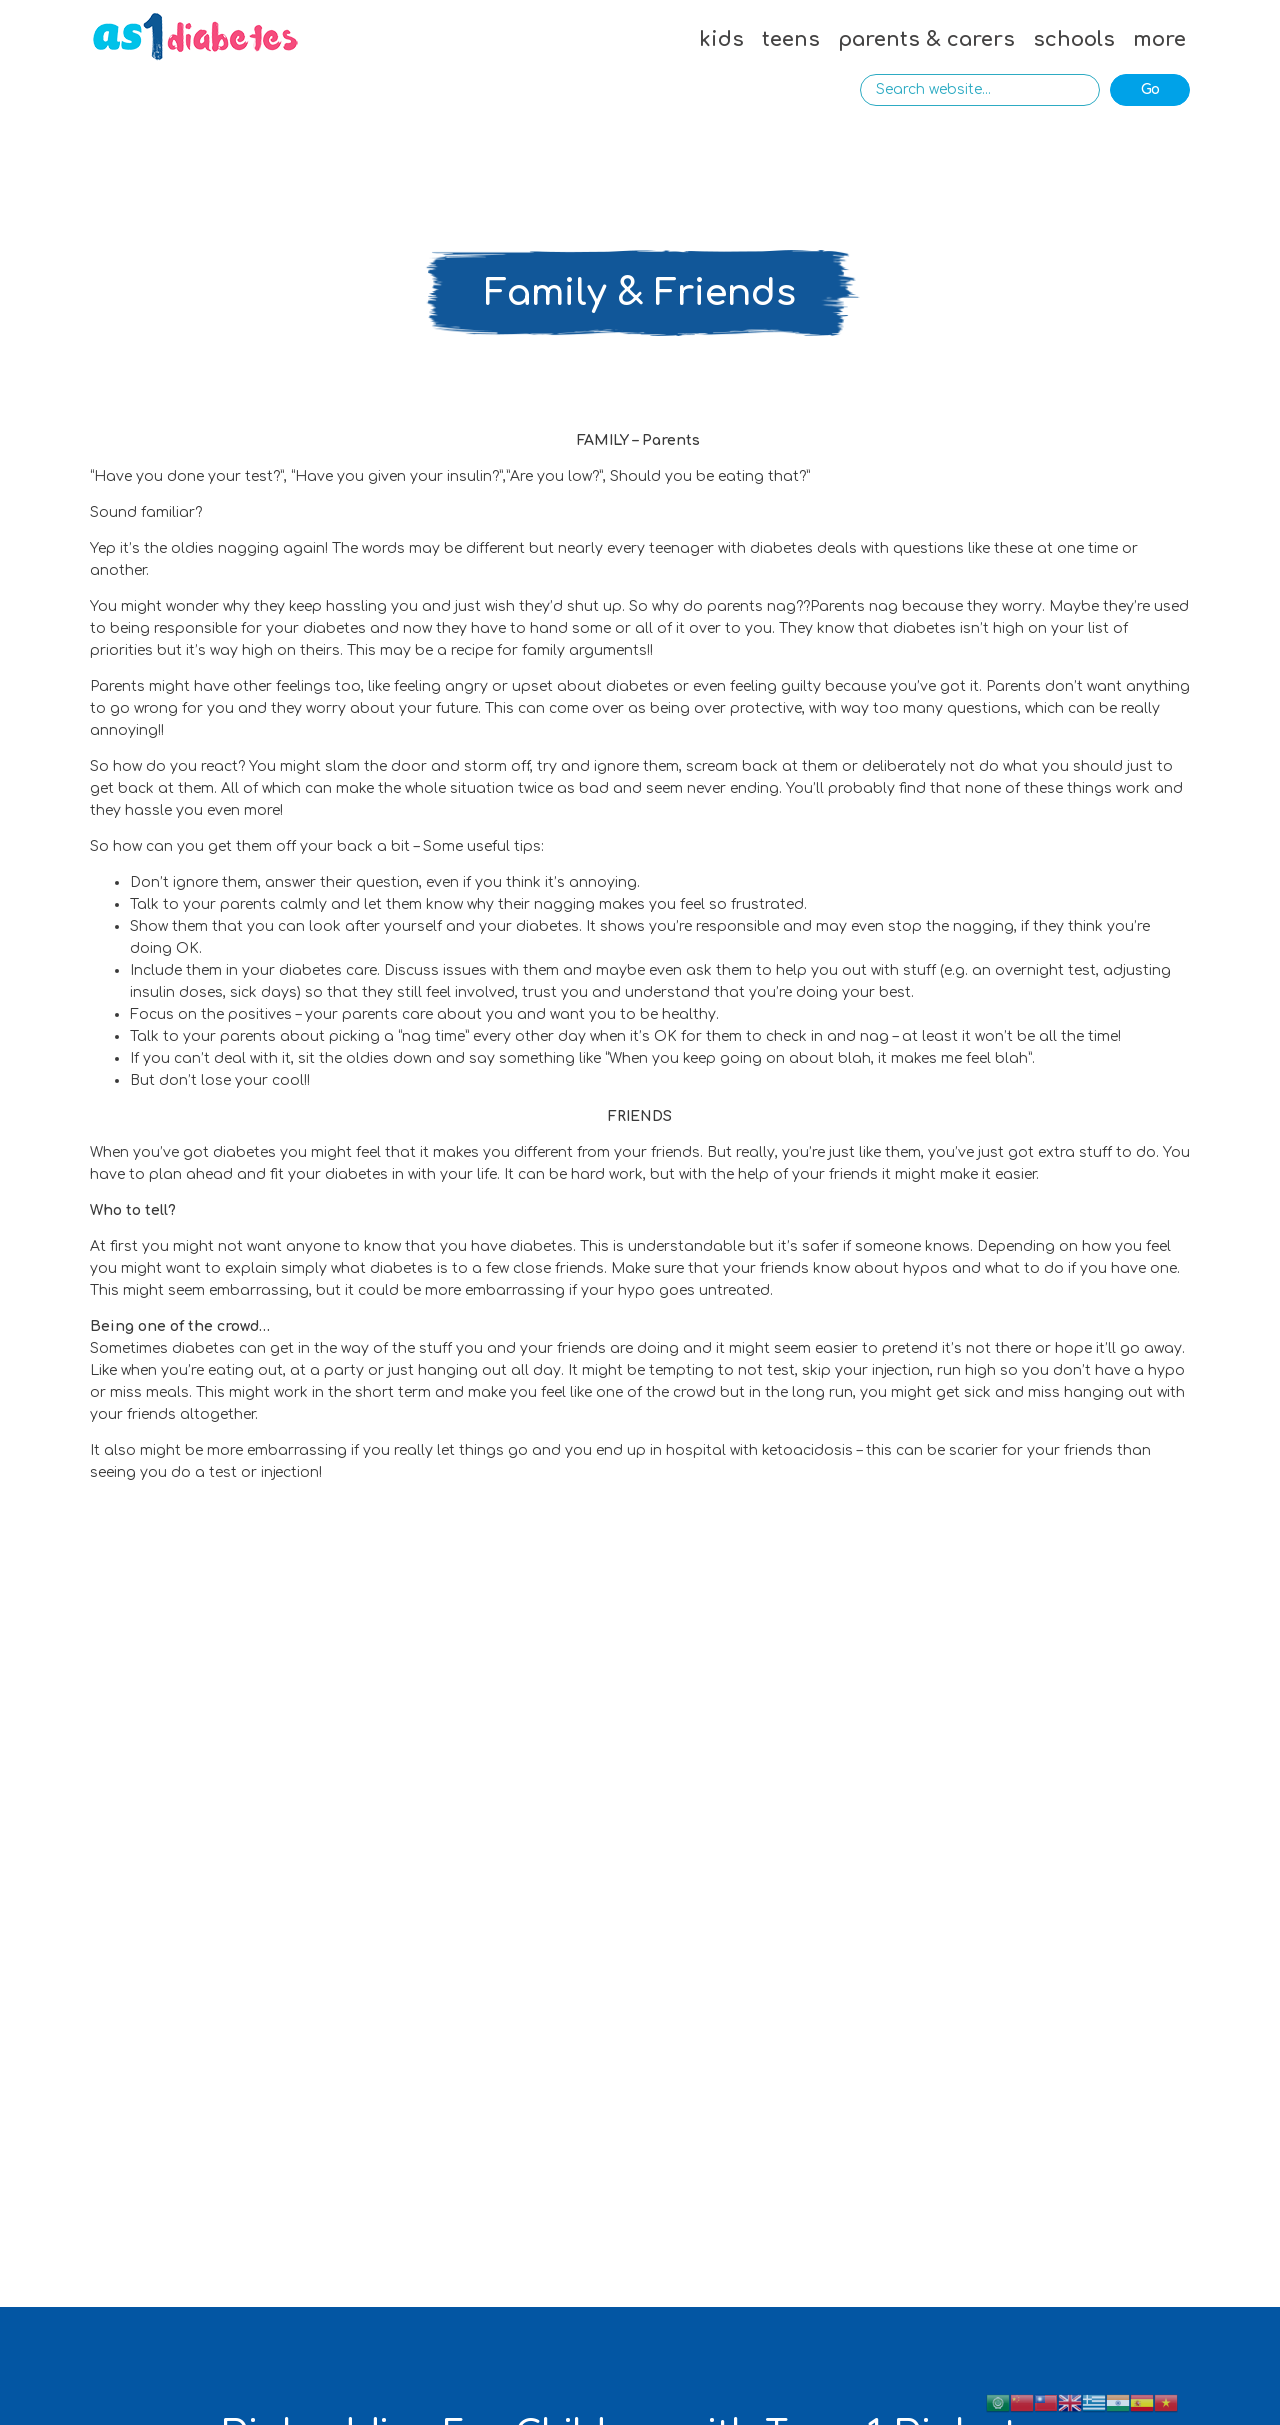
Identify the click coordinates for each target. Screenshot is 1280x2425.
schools (1074, 39)
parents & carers (926, 39)
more (1159, 39)
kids (721, 39)
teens (791, 39)
